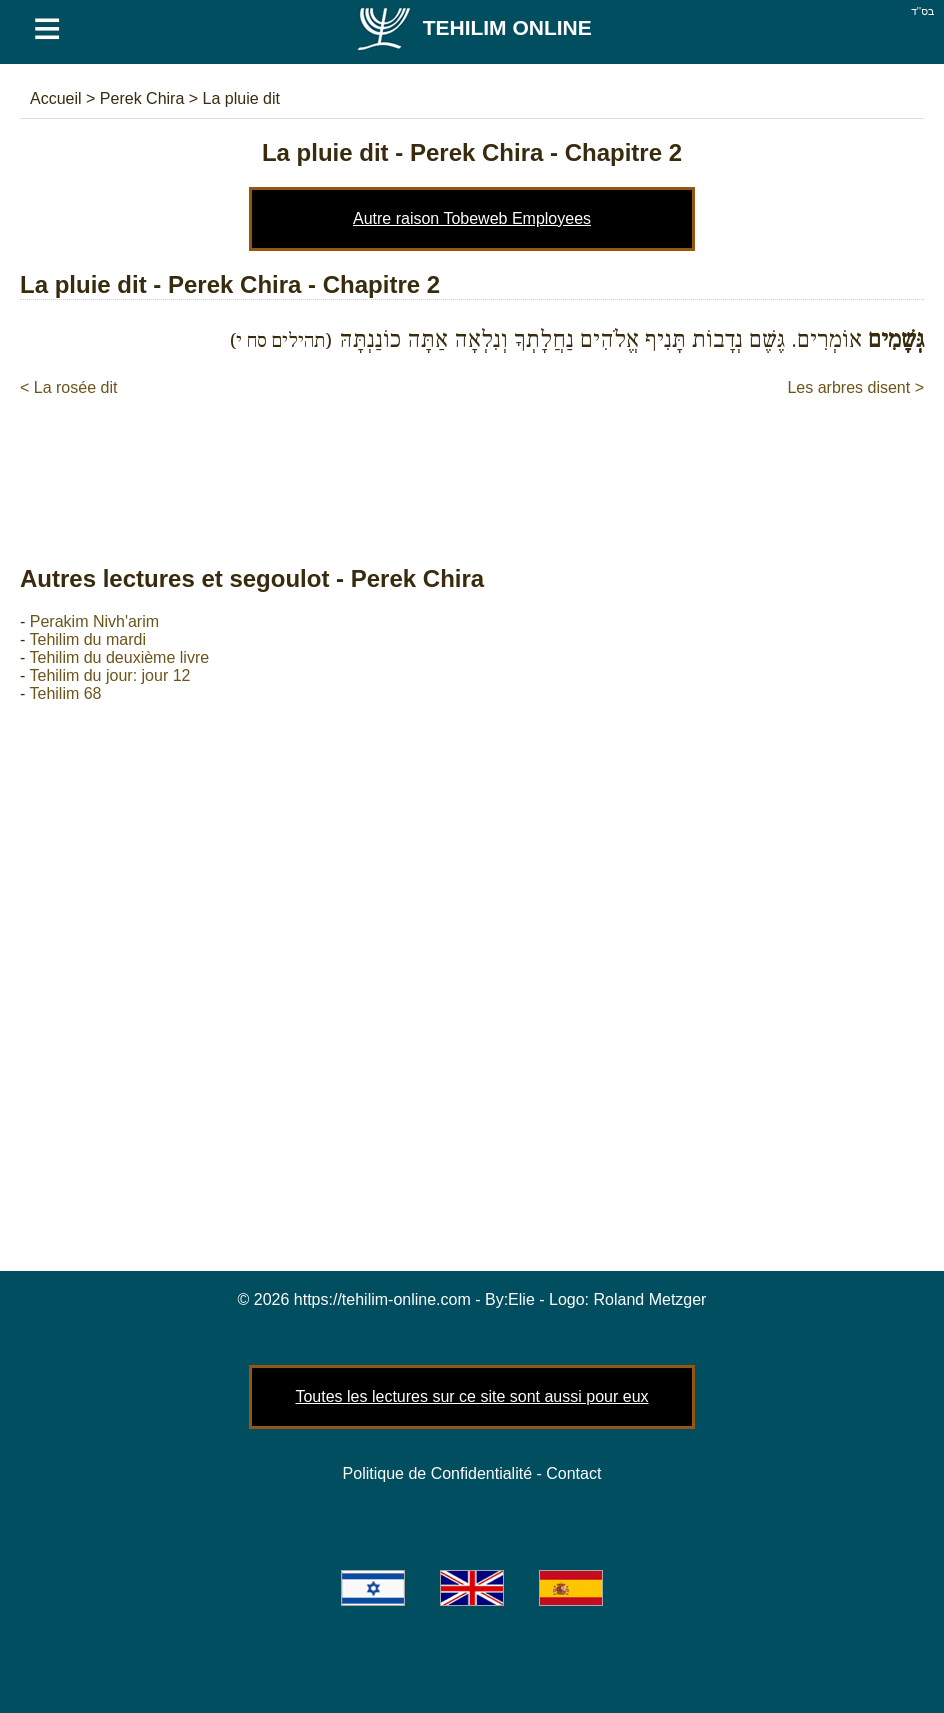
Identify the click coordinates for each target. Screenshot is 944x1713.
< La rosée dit (68, 387)
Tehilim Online (473, 27)
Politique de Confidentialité (437, 1473)
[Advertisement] (472, 460)
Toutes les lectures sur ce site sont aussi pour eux (471, 1396)
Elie (521, 1299)
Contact (573, 1473)
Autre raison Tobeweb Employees (472, 218)
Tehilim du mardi (87, 639)
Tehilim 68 (65, 693)
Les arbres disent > (855, 387)
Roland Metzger (650, 1299)
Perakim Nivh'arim (94, 621)
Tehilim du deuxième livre (119, 657)
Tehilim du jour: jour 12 (109, 675)
